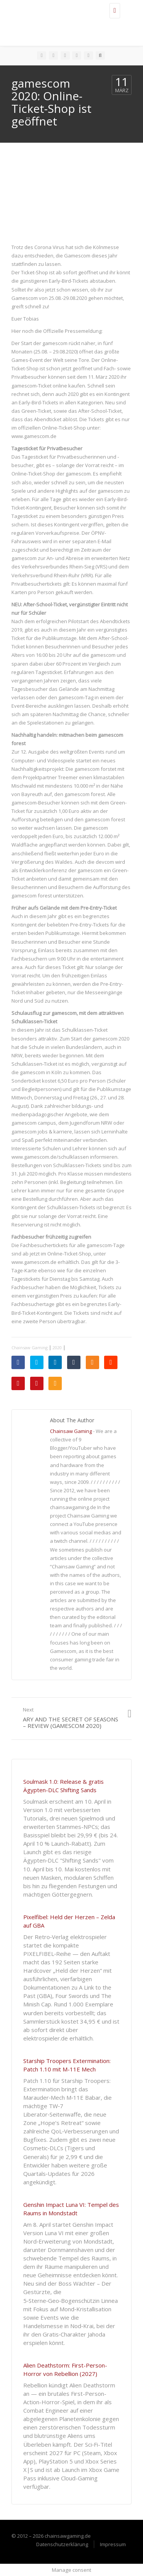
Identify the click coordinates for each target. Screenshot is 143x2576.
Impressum (113, 2544)
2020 (57, 1347)
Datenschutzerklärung (62, 2544)
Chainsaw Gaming (29, 1347)
